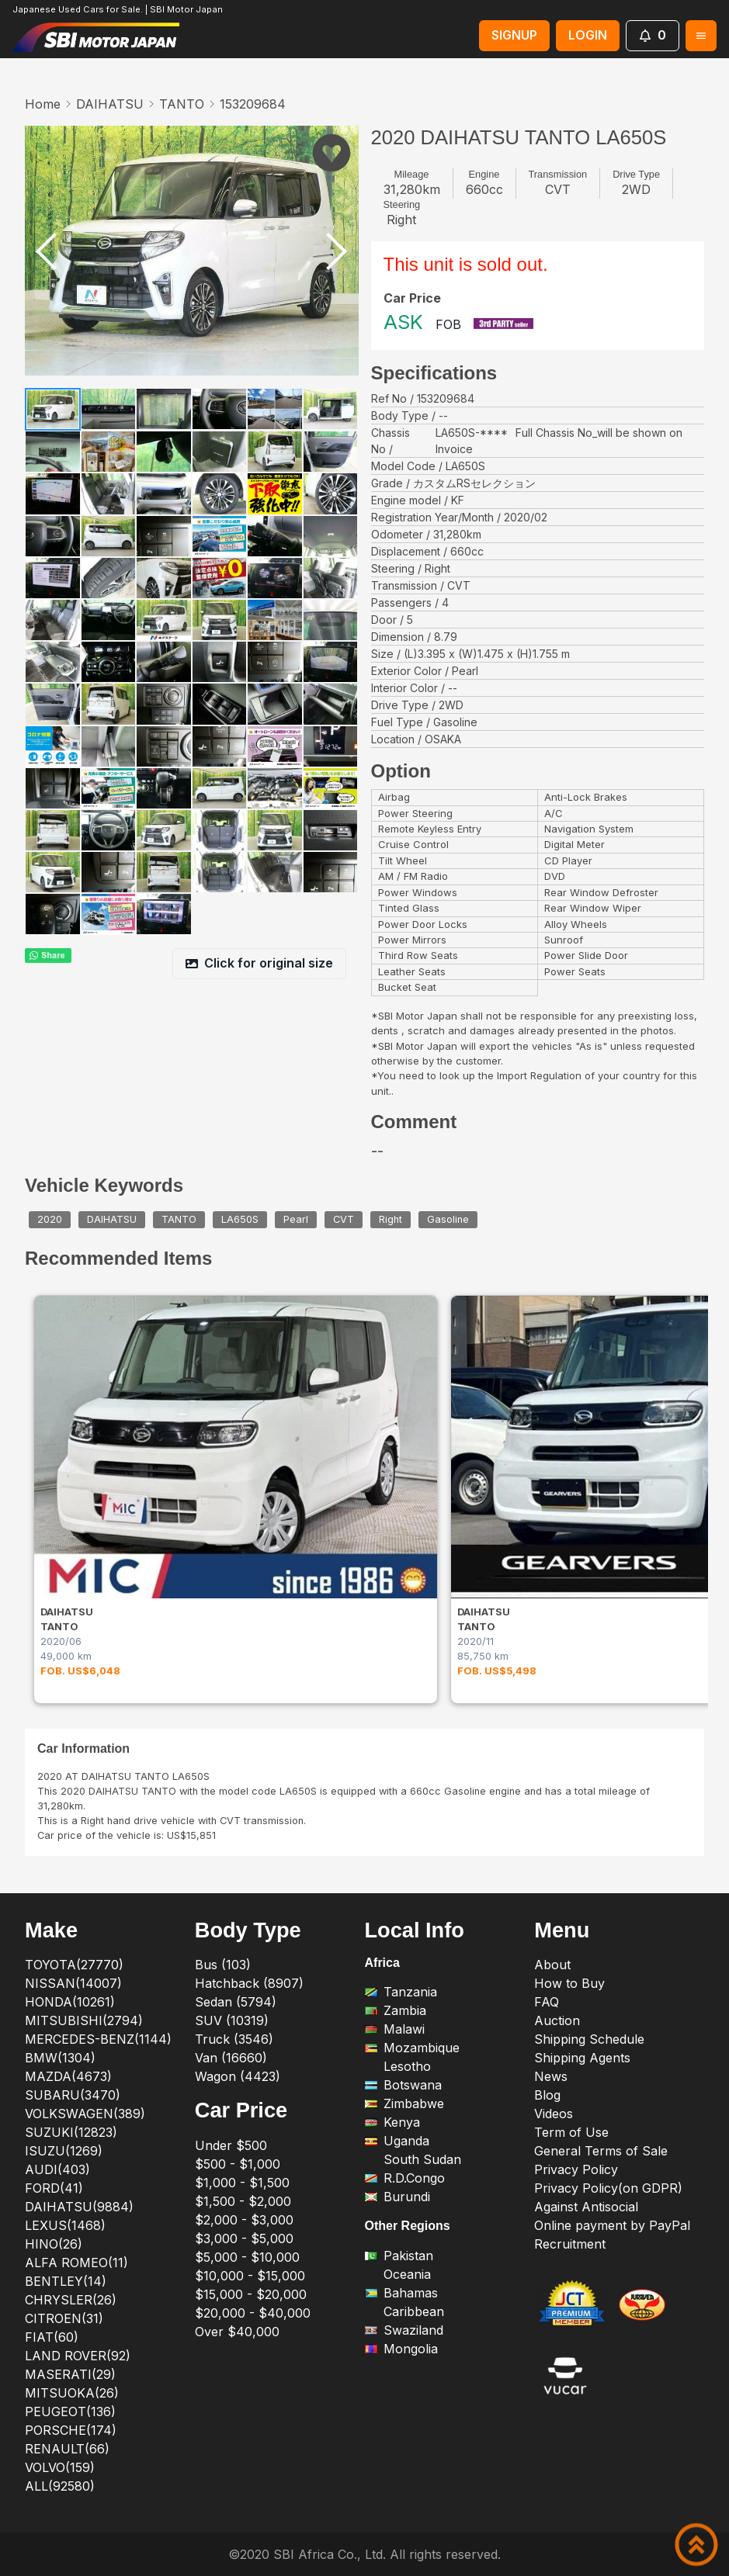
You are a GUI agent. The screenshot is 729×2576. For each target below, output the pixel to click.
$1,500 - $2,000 (243, 2201)
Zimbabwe (404, 2103)
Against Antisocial (586, 2206)
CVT (343, 1220)
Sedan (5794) (235, 2002)
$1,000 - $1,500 (242, 2182)
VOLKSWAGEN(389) (85, 2113)
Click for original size (259, 963)
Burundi (397, 2196)
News (551, 2076)
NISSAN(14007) (73, 1983)
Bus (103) (223, 1964)
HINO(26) (53, 2244)
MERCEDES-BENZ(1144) (98, 2039)
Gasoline (448, 1220)
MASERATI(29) (70, 2374)
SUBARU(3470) (72, 2095)
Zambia (395, 2010)
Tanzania (401, 1992)
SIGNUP (514, 35)
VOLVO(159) (60, 2467)
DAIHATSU (110, 104)
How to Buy (569, 1983)
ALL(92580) (60, 2486)
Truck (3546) (234, 2039)
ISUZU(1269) (63, 2151)
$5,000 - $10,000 (247, 2257)
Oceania (398, 2274)
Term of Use (571, 2132)
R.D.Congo (405, 2178)
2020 (49, 1220)
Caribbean (404, 2311)
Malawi (395, 2029)
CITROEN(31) (64, 2318)
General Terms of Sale (601, 2151)
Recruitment (570, 2244)
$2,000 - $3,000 (244, 2220)
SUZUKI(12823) (71, 2132)
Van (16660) (231, 2057)
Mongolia (401, 2348)
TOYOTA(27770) (74, 1964)
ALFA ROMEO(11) (76, 2262)
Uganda (397, 2140)
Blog (547, 2095)
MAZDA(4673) (68, 2076)
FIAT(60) (51, 2337)
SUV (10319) (232, 2020)
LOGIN (587, 35)
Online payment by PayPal (612, 2225)
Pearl (295, 1220)
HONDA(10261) (70, 2002)
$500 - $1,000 (237, 2164)
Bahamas (401, 2293)
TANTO (181, 104)
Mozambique (412, 2047)
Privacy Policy (576, 2169)
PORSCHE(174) (70, 2430)
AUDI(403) (57, 2169)
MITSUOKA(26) (72, 2393)
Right (390, 1220)
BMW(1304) (60, 2057)
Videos (553, 2113)
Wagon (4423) (237, 2076)
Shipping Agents (582, 2057)
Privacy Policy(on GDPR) (608, 2188)
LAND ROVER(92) (77, 2355)
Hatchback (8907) (249, 1983)
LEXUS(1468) (65, 2225)
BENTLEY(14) (65, 2281)
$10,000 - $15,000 (250, 2275)
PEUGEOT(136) (70, 2411)
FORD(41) (54, 2188)
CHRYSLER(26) (70, 2300)
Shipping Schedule (589, 2039)
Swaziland (404, 2330)
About (552, 1964)
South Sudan (413, 2159)
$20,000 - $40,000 (253, 2313)
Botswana (403, 2085)
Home (43, 104)
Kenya (392, 2122)
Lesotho (398, 2066)
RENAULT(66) (67, 2449)
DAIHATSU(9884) (79, 2206)
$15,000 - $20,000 (251, 2294)
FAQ (546, 2002)
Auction (557, 2020)
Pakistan (399, 2255)
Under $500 (231, 2145)
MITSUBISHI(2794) (84, 2020)
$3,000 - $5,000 (244, 2238)
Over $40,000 (237, 2331)
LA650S (240, 1220)
